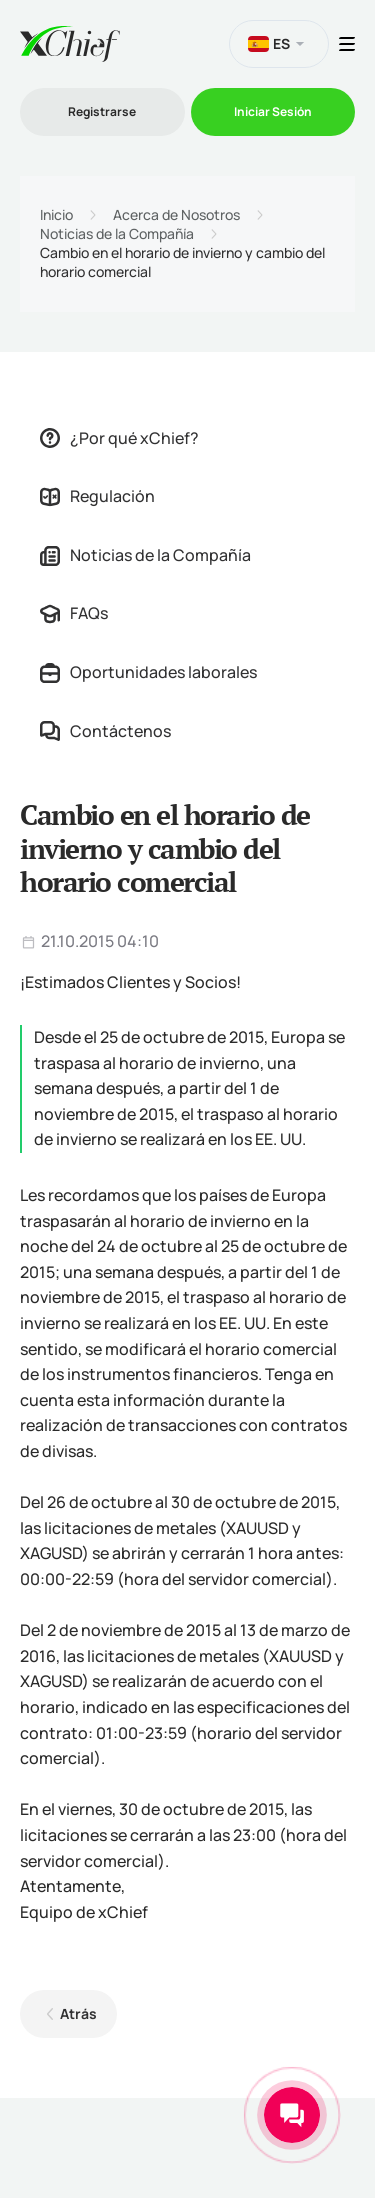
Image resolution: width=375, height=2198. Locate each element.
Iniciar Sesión (273, 111)
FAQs (74, 613)
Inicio (56, 215)
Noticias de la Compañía (117, 234)
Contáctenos (105, 731)
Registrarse (102, 111)
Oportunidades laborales (148, 672)
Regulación (97, 496)
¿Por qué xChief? (119, 438)
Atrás (78, 2013)
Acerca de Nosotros (176, 215)
